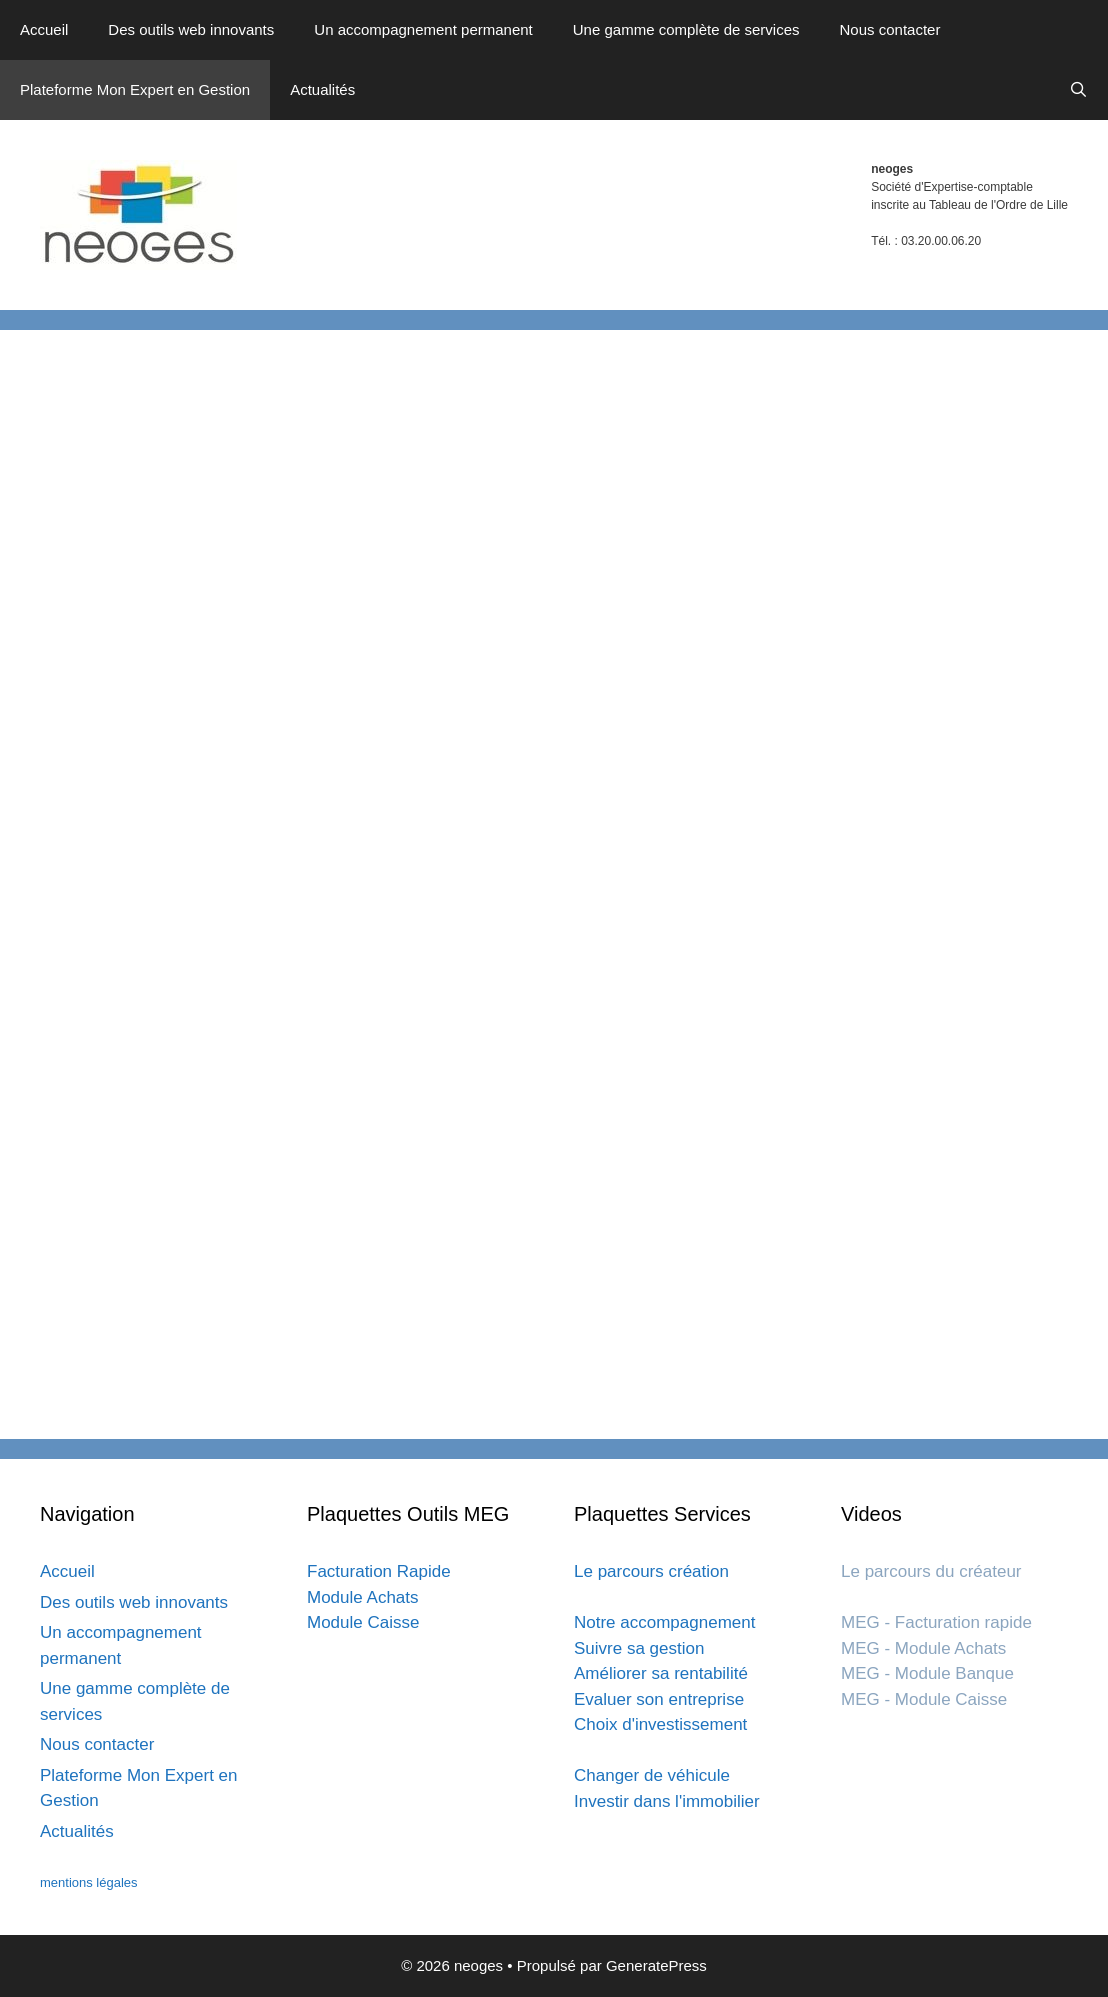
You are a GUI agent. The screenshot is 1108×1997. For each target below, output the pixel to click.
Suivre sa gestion (639, 1648)
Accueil (44, 29)
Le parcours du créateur (931, 1571)
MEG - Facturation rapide (936, 1622)
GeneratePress (656, 1965)
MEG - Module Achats (923, 1648)
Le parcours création (651, 1571)
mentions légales (89, 1882)
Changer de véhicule (652, 1775)
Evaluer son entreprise (659, 1699)
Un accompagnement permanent (423, 29)
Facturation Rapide (379, 1571)
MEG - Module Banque (927, 1673)
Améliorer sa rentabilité (661, 1673)
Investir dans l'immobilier (667, 1801)
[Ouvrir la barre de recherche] (1078, 90)
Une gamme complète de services (686, 29)
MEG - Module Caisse (924, 1699)
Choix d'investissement (660, 1724)
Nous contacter (890, 29)
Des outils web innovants (191, 29)
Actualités (322, 89)
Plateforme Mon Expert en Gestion (135, 89)
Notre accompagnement (664, 1622)
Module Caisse (363, 1622)
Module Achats (363, 1597)
